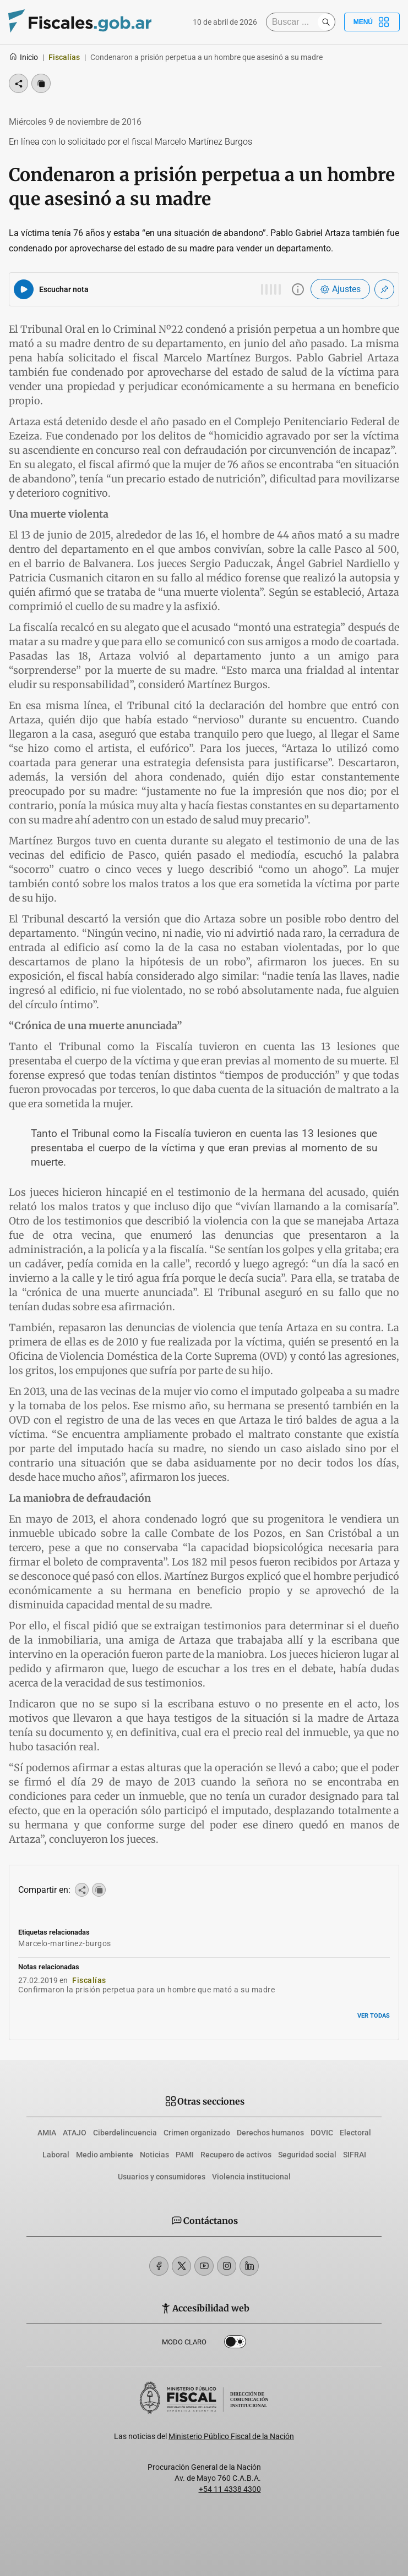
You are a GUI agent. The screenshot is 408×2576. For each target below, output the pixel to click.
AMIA (46, 2132)
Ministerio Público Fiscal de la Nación (231, 2436)
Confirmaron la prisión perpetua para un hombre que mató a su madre (146, 1989)
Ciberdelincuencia (125, 2132)
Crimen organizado (197, 2132)
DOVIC (322, 2132)
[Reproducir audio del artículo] (24, 289)
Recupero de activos (235, 2154)
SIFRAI (354, 2154)
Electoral (355, 2132)
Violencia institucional (251, 2176)
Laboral (55, 2154)
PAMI (185, 2154)
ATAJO (74, 2132)
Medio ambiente (104, 2154)
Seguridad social (307, 2154)
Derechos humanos (270, 2132)
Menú (371, 22)
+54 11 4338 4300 (230, 2489)
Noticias (154, 2154)
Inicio (23, 57)
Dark (235, 2344)
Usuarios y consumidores (161, 2176)
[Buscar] (294, 22)
